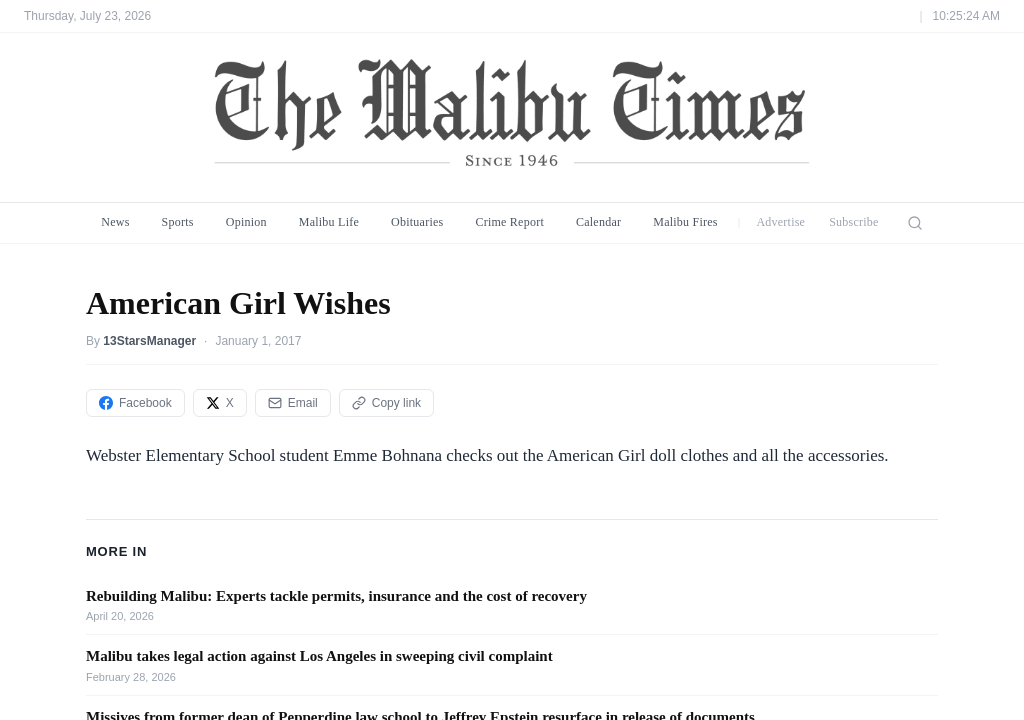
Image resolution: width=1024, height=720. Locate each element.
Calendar (598, 222)
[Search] (915, 223)
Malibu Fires (685, 222)
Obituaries (417, 222)
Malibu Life (329, 222)
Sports (178, 222)
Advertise (780, 222)
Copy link (386, 403)
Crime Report (509, 222)
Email (293, 403)
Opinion (246, 222)
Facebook (135, 403)
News (115, 222)
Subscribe (854, 222)
